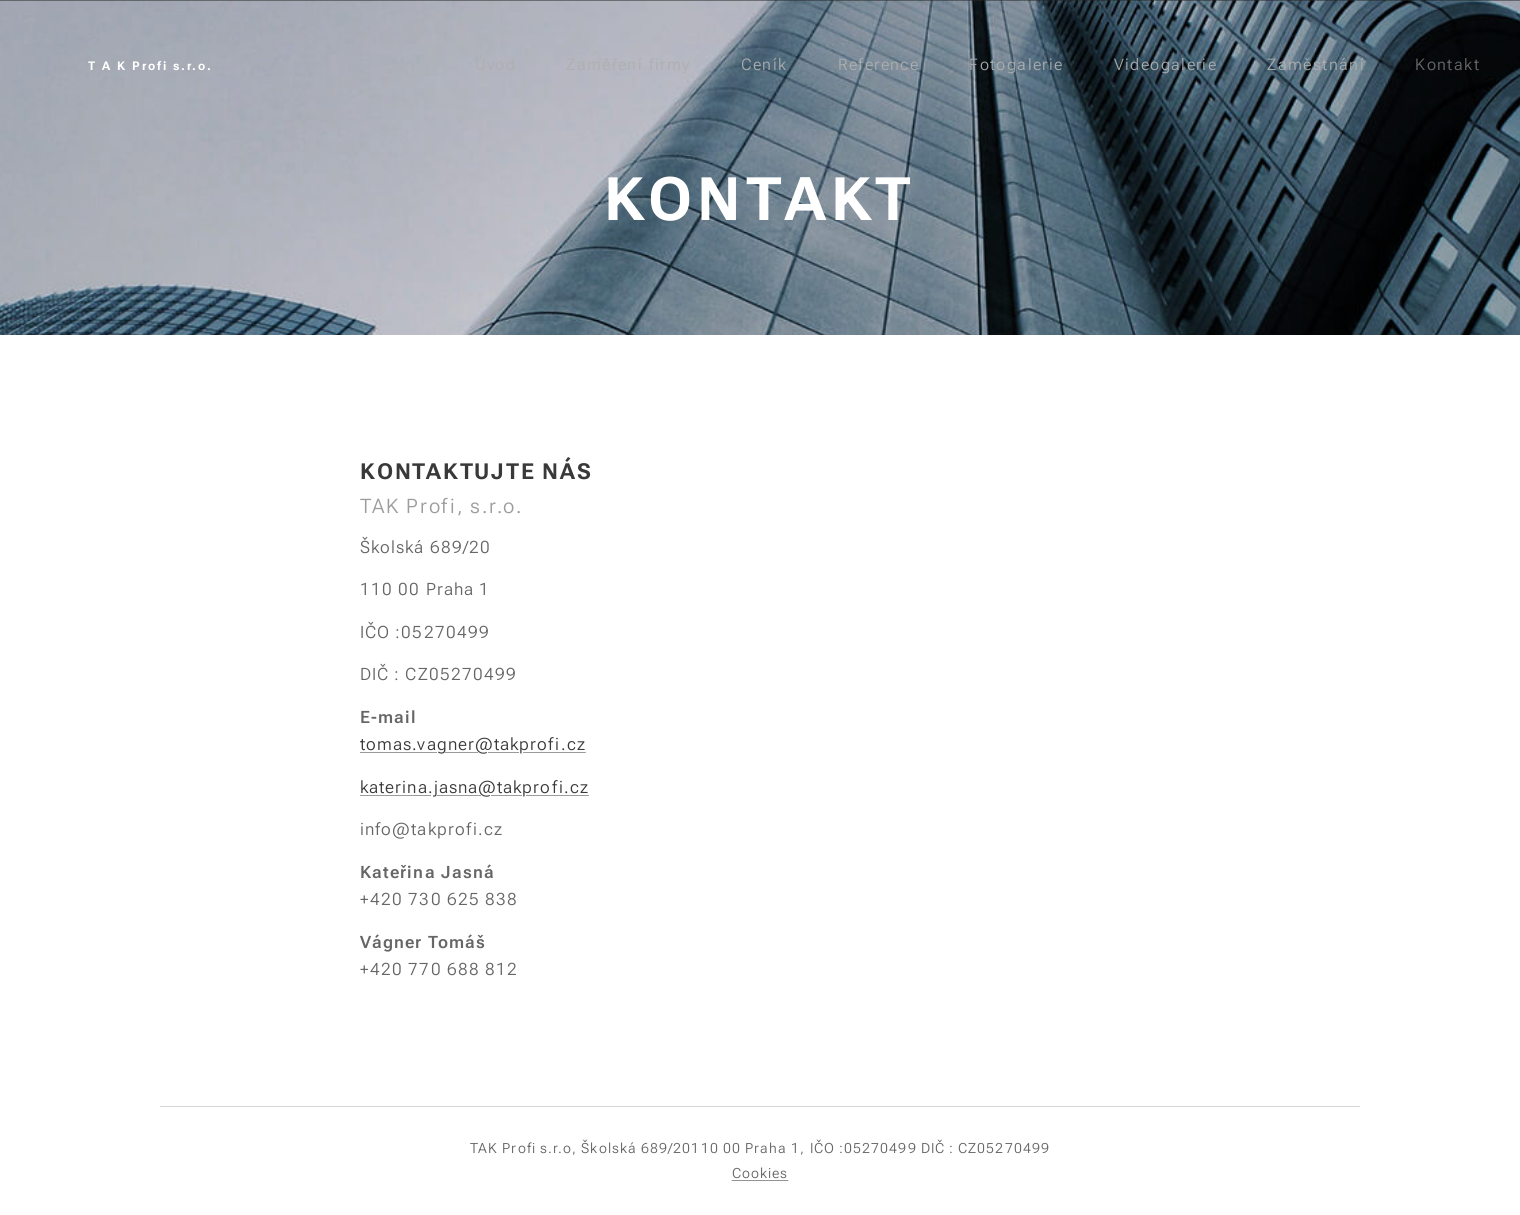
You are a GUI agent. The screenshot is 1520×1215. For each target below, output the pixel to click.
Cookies (760, 1173)
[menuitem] (497, 65)
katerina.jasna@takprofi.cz (474, 787)
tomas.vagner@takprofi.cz (473, 744)
